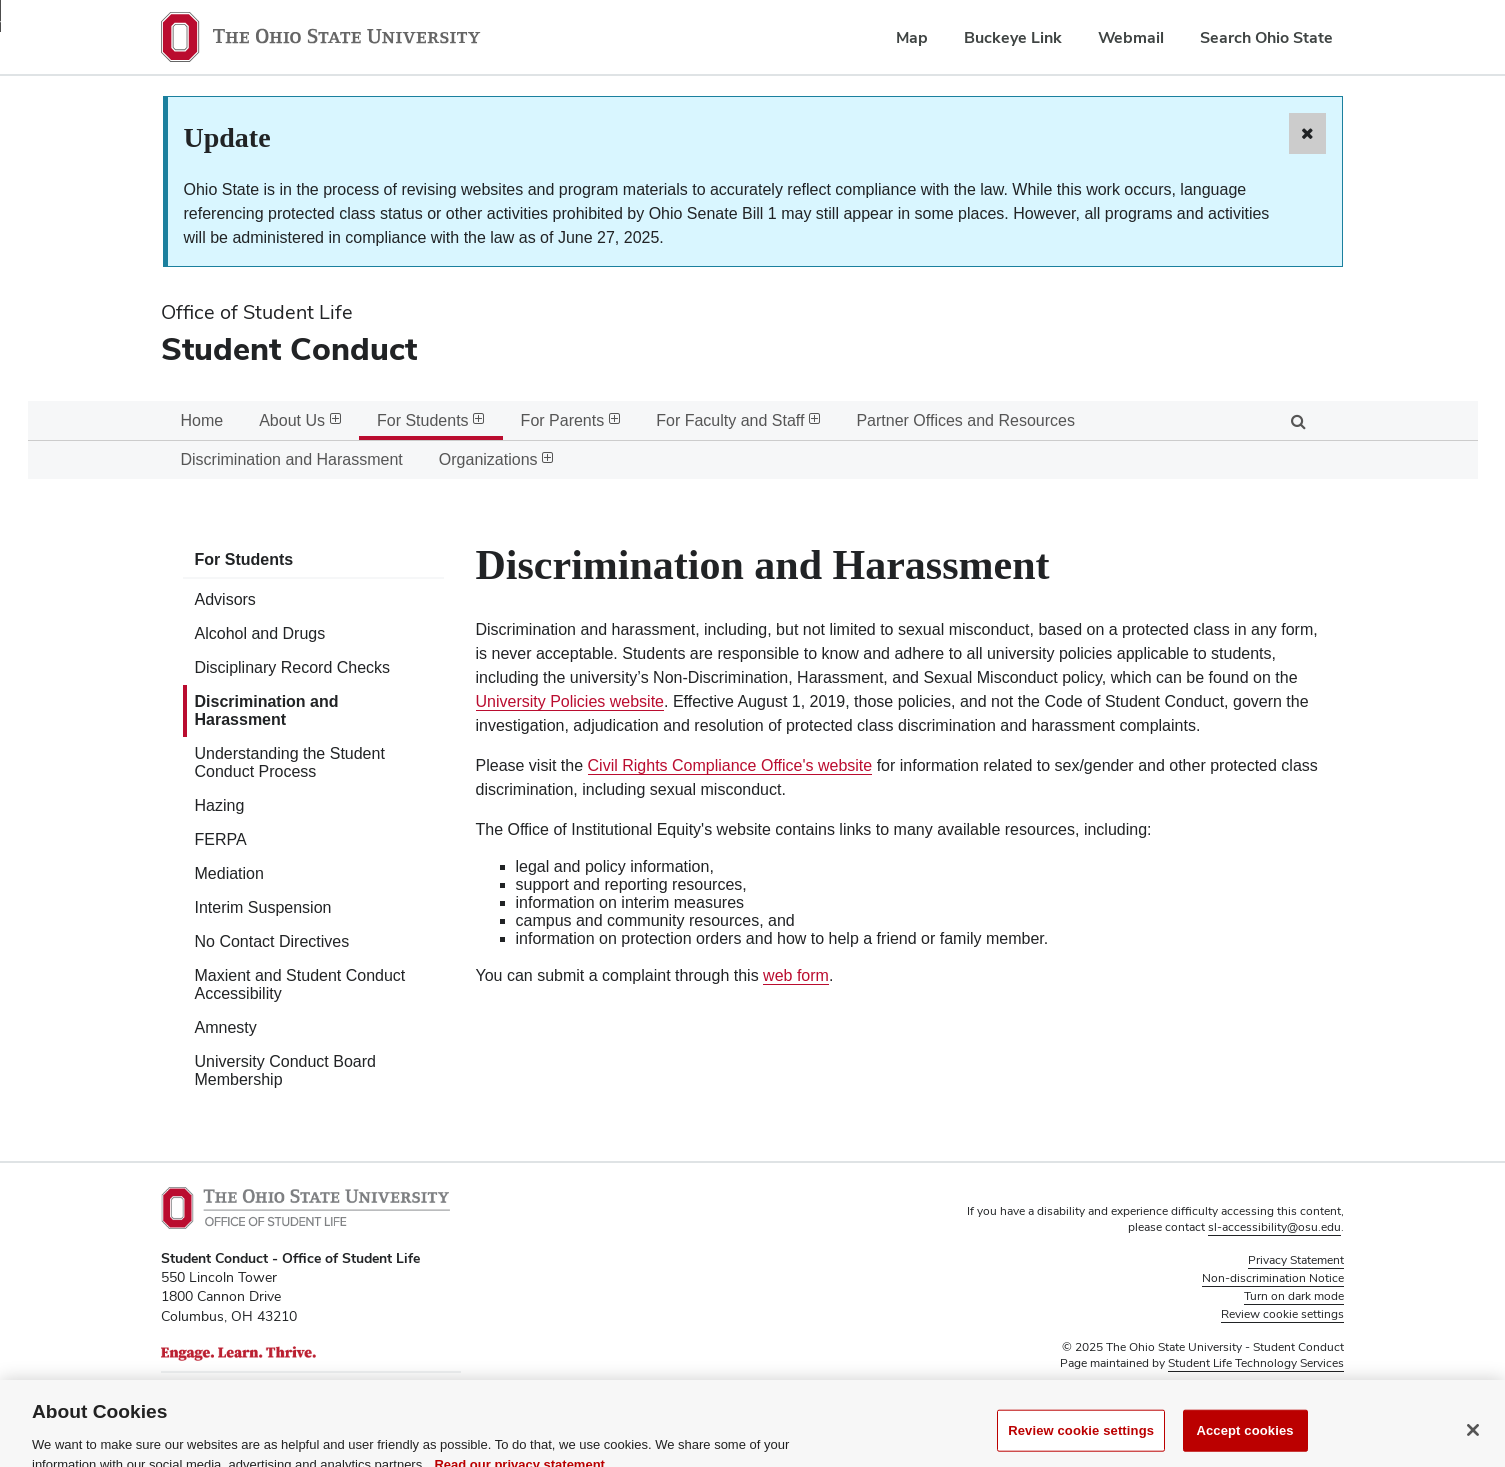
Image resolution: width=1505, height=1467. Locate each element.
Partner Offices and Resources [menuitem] (965, 420)
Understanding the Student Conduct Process (290, 762)
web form (796, 975)
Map (912, 37)
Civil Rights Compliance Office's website (730, 765)
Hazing (220, 805)
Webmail (1131, 37)
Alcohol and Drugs (260, 633)
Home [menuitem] (202, 420)
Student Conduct (289, 348)
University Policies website (570, 701)
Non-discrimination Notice (1273, 1278)
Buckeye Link (1013, 37)
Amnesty (226, 1027)
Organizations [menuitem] (496, 459)
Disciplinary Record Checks (293, 667)
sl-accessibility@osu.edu (1274, 1227)
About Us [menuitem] (300, 420)
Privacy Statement (1296, 1260)
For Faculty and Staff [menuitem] (738, 420)
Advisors (225, 599)
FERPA (221, 839)
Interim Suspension (263, 907)
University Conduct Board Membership (285, 1070)
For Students (244, 559)
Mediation (229, 873)
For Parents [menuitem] (571, 420)
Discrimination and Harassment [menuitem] (292, 459)
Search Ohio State (1266, 37)
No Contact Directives (272, 941)
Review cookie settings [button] (1282, 1314)
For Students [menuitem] (431, 420)
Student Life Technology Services (1256, 1363)
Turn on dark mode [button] (1294, 1296)
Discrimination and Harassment (267, 710)
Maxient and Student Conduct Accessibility (300, 984)
